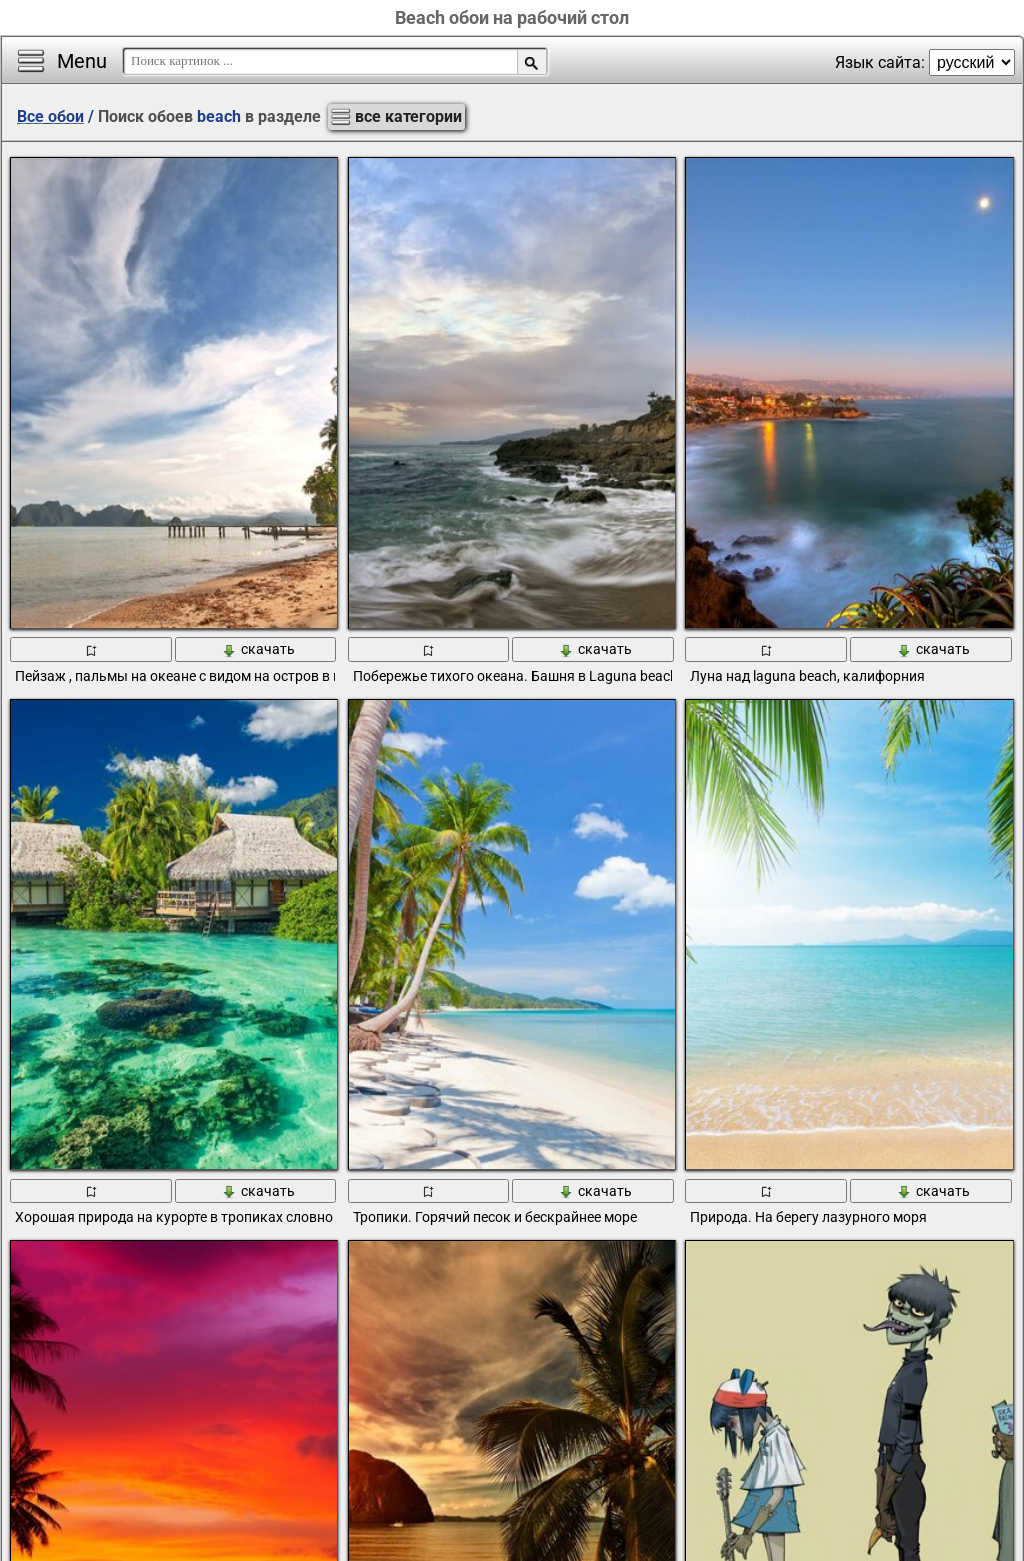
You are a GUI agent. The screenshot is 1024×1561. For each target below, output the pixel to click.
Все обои (50, 116)
